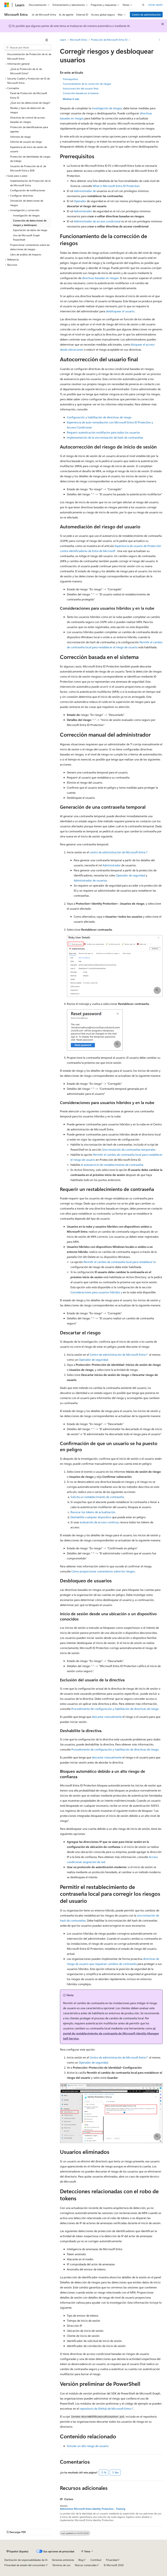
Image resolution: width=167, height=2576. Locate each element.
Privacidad (111, 2560)
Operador (80, 201)
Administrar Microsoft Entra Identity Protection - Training (92, 2508)
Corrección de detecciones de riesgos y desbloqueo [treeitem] (29, 223)
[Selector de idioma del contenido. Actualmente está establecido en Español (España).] (17, 2551)
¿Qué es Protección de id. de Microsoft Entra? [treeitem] (26, 71)
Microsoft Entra (78, 39)
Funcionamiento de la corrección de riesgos (87, 83)
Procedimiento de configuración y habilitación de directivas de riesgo (114, 1709)
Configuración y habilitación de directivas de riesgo (99, 417)
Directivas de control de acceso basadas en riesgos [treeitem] (27, 120)
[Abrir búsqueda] (143, 5)
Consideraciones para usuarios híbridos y (96, 1292)
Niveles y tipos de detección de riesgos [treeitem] (27, 110)
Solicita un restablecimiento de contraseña (97, 1497)
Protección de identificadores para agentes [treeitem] (29, 129)
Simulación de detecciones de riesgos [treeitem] (26, 203)
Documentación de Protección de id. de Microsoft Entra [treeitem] (29, 56)
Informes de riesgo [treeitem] (20, 136)
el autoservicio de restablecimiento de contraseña (112, 1165)
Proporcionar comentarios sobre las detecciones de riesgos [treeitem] (30, 247)
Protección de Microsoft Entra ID (109, 39)
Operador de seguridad (130, 875)
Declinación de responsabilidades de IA (25, 2560)
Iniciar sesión (155, 4)
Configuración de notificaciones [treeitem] (27, 190)
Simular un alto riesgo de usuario (87, 2446)
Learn (63, 39)
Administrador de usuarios (90, 880)
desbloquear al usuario (120, 311)
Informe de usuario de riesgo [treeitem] (26, 141)
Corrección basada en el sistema (81, 93)
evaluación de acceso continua (99, 1522)
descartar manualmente (107, 1717)
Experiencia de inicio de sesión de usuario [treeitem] (28, 149)
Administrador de (85, 191)
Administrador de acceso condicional (97, 221)
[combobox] (27, 47)
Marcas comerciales (86, 2565)
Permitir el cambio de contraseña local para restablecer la (120, 1262)
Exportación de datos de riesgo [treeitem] (30, 230)
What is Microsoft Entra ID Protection (116, 186)
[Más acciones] (159, 40)
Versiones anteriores (63, 2560)
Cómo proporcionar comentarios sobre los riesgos (103, 1571)
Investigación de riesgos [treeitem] (26, 215)
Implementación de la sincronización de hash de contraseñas (105, 437)
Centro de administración (146, 14)
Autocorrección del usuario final (80, 88)
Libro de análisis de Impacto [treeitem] (25, 254)
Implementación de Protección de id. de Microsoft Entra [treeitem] (30, 183)
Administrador (83, 211)
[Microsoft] (6, 5)
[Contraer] (46, 40)
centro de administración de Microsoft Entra (117, 852)
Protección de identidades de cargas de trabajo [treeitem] (30, 159)
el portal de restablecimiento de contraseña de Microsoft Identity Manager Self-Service (111, 2033)
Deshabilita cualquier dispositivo (90, 1517)
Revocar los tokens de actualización (92, 1512)
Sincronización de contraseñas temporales (128, 1149)
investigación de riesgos (107, 108)
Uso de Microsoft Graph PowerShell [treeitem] (26, 238)
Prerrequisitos (70, 79)
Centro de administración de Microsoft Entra (117, 1354)
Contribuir (96, 2560)
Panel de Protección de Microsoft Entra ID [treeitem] (28, 95)
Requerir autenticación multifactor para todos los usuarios (103, 432)
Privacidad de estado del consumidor (24, 2565)
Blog (80, 2560)
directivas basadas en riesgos (100, 278)
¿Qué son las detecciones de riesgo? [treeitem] (30, 102)
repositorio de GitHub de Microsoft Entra (105, 2408)
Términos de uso (61, 2565)
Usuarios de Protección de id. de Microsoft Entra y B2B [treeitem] (28, 168)
